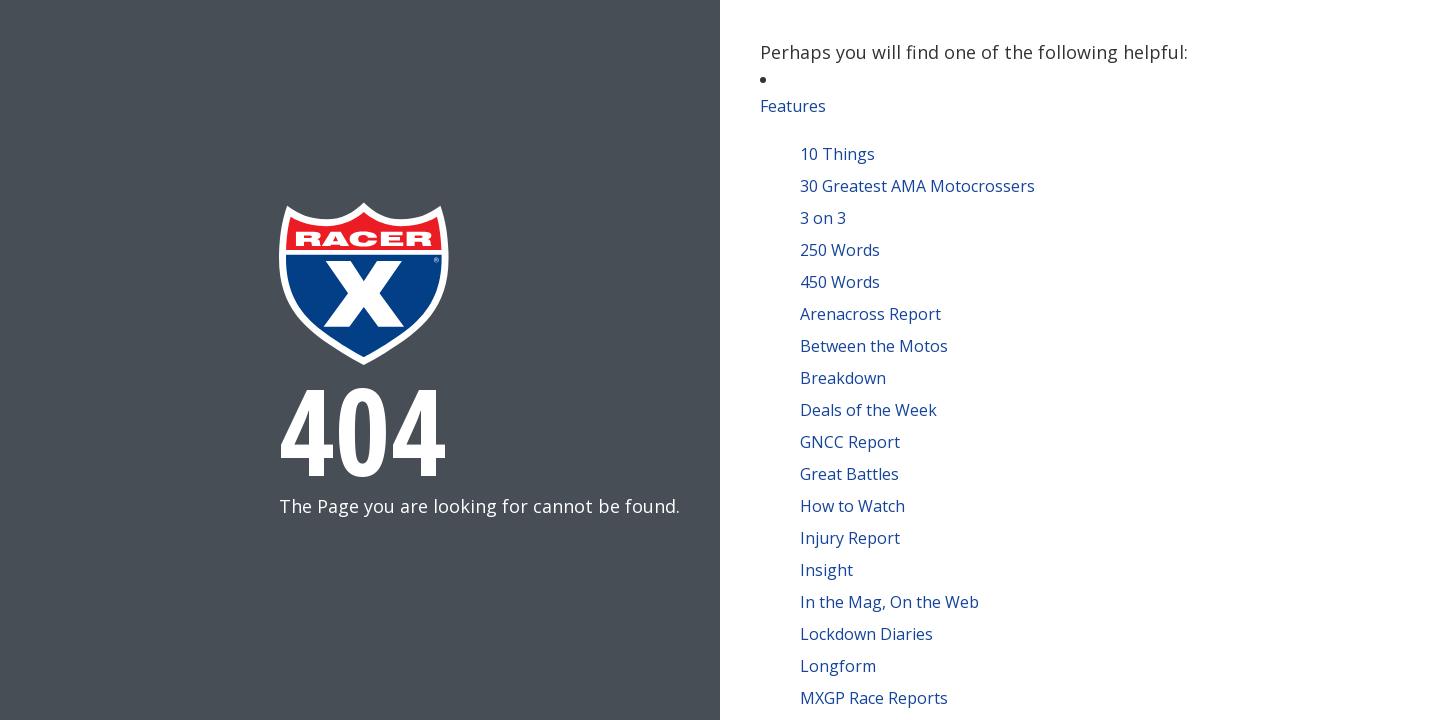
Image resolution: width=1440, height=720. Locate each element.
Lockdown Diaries (866, 634)
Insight (826, 570)
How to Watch (852, 506)
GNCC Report (850, 442)
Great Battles (849, 474)
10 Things (837, 154)
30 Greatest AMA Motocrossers (917, 186)
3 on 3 (823, 218)
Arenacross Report (870, 314)
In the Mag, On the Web (889, 602)
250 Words (840, 250)
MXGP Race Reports (874, 698)
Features (793, 106)
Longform (838, 666)
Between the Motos (874, 346)
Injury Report (850, 538)
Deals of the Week (868, 410)
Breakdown (843, 378)
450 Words (840, 282)
